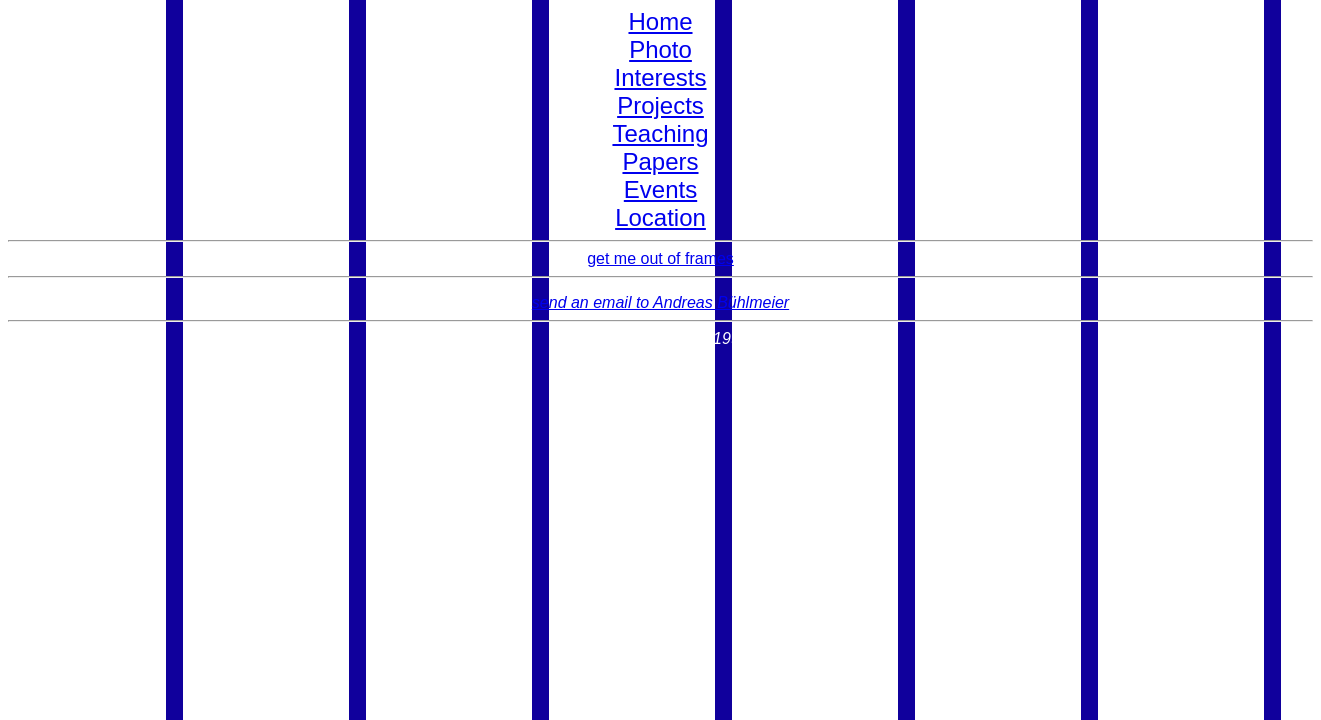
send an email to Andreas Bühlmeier (660, 302)
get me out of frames (660, 258)
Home (660, 21)
